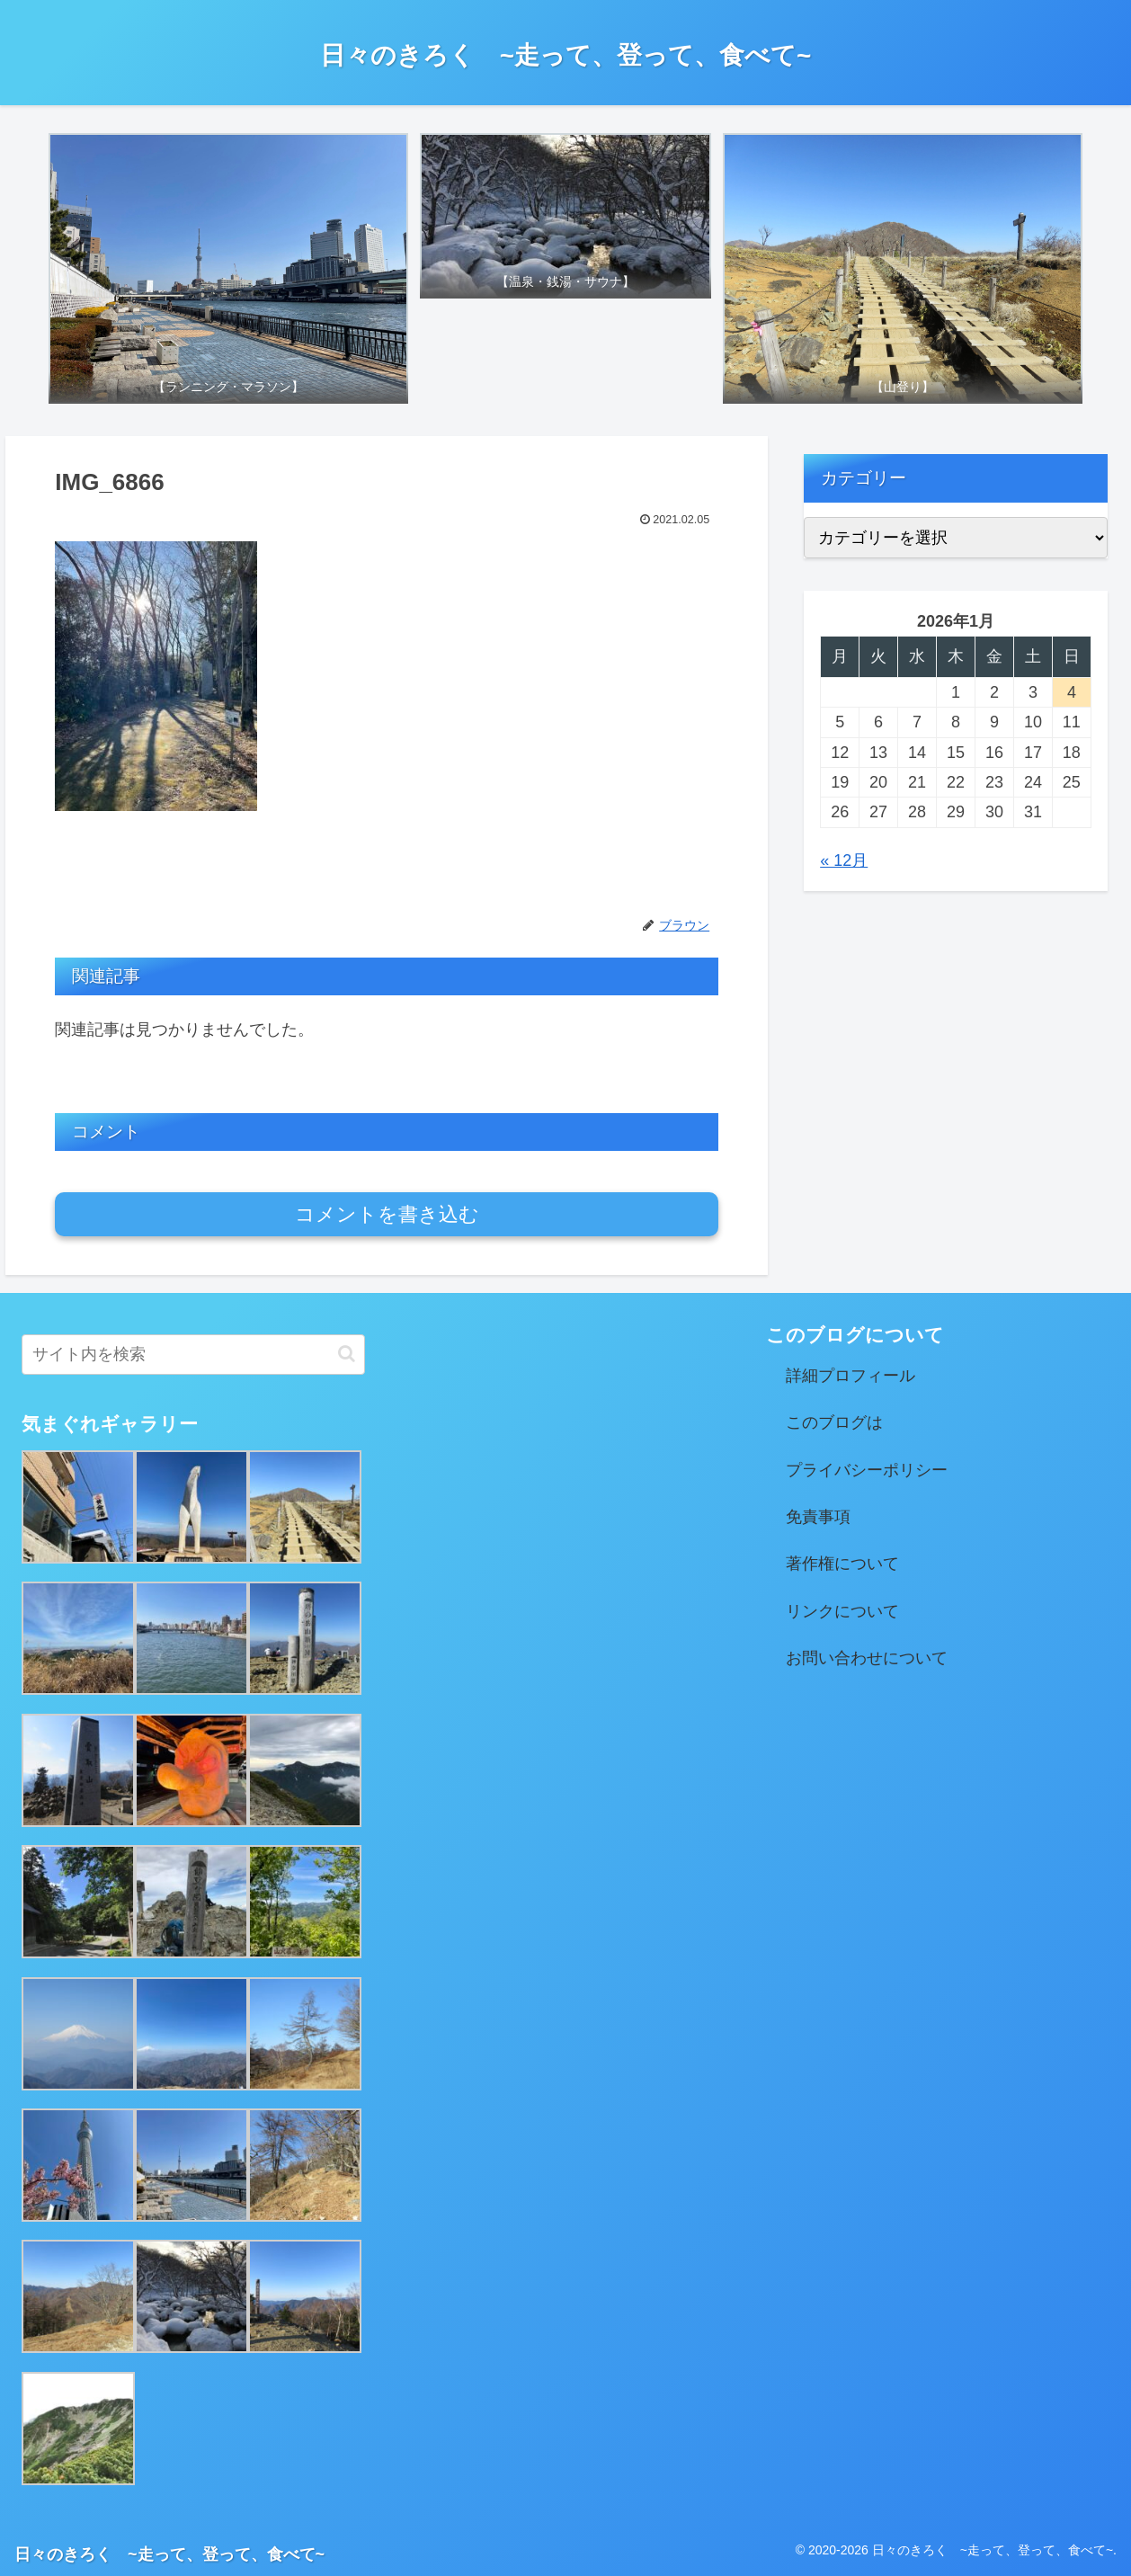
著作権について (842, 1564)
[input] (193, 1354)
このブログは (834, 1422)
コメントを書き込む (387, 1214)
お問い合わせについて (867, 1658)
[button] (346, 1353)
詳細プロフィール (850, 1376)
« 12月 (844, 860)
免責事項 (818, 1517)
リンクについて (842, 1611)
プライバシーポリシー (867, 1470)
